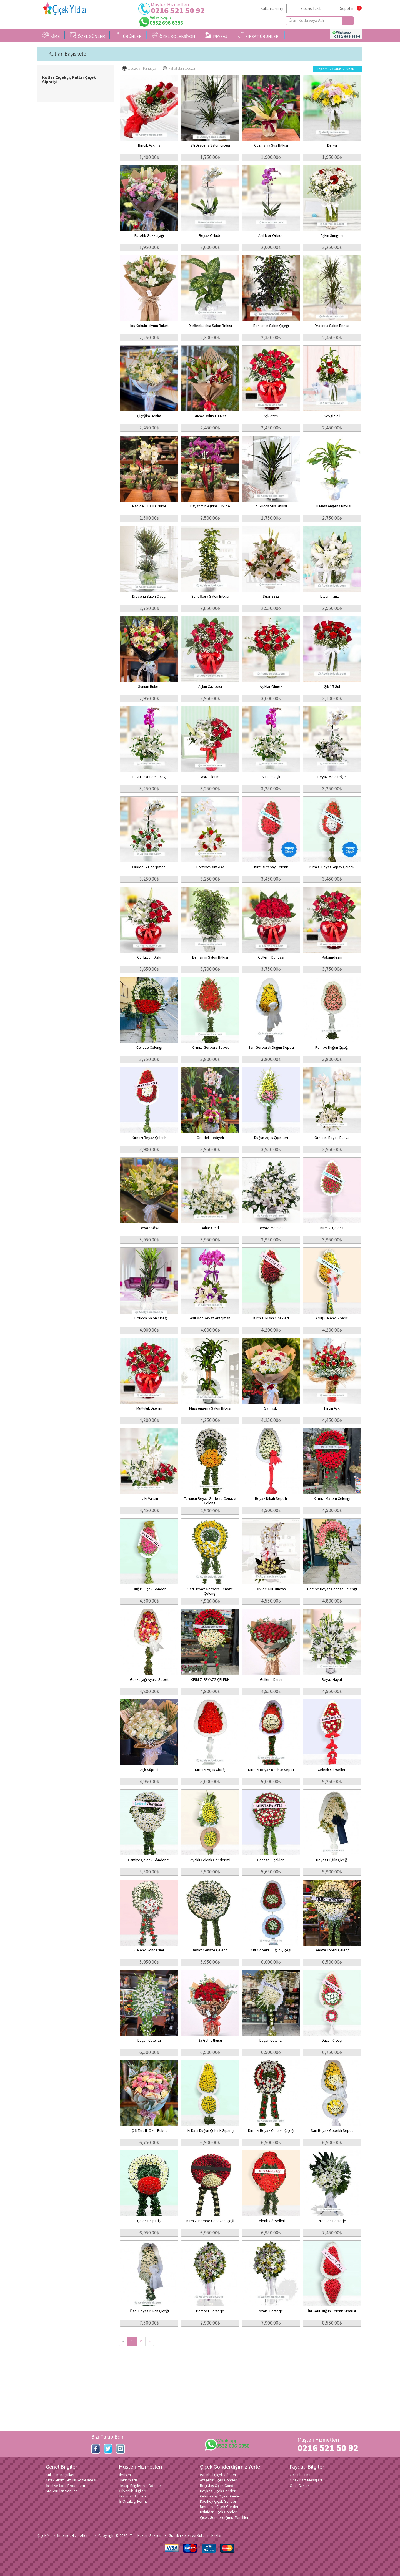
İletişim (125, 2474)
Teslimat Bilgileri (132, 2496)
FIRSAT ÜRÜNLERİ (259, 35)
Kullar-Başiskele (67, 53)
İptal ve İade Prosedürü (65, 2485)
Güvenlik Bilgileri (132, 2491)
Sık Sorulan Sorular (61, 2491)
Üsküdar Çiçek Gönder (218, 2512)
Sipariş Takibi (311, 8)
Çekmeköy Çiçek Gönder (220, 2496)
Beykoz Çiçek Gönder (218, 2491)
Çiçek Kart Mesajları (306, 2480)
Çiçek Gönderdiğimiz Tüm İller (224, 2517)
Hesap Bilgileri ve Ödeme (140, 2485)
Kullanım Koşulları (60, 2474)
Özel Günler (299, 2485)
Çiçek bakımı (300, 2474)
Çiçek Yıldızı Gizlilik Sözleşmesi (71, 2480)
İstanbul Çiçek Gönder (218, 2474)
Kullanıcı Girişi (271, 8)
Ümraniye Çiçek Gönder (219, 2506)
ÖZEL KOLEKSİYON (173, 35)
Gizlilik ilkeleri (180, 2535)
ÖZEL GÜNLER (87, 35)
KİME (51, 35)
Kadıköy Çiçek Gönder (218, 2501)
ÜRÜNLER (128, 35)
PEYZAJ (216, 35)
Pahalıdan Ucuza (179, 68)
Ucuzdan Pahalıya (139, 68)
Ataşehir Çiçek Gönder (218, 2480)
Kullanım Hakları (209, 2535)
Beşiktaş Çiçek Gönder (218, 2485)
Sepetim (347, 8)
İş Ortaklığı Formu (133, 2501)
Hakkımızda (128, 2480)
